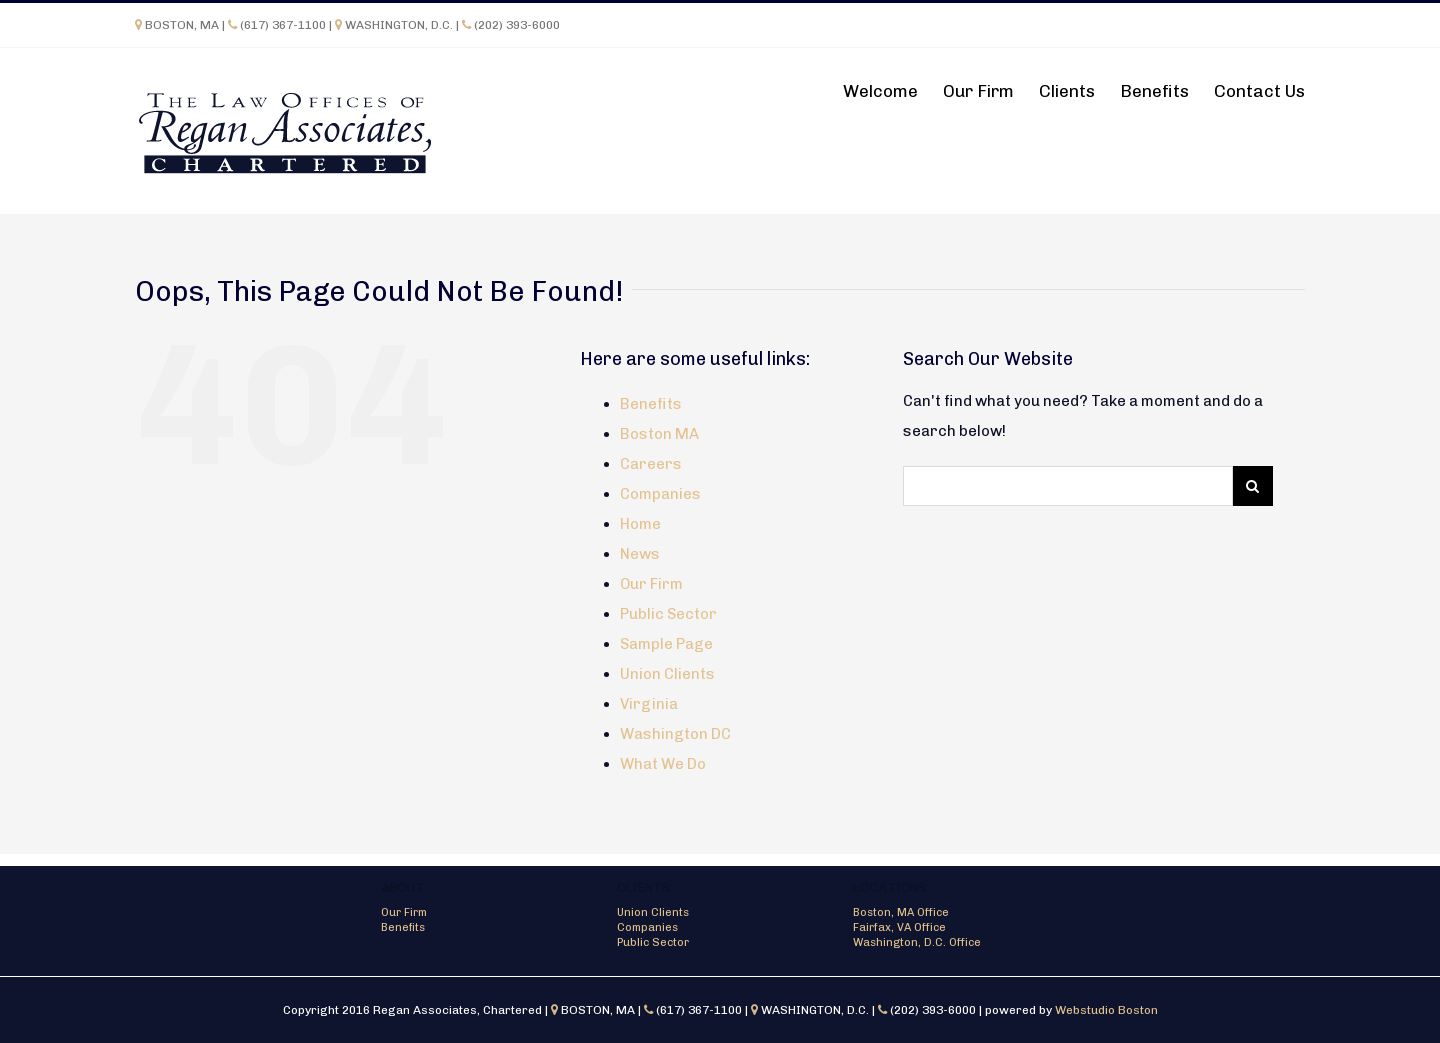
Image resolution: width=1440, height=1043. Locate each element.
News (640, 554)
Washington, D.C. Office (917, 942)
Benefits (651, 404)
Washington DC (675, 734)
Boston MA (659, 434)
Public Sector (668, 614)
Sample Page (666, 644)
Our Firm (651, 584)
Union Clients (667, 674)
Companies (660, 494)
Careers (651, 464)
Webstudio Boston (1106, 1010)
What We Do (663, 764)
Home (640, 524)
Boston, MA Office (901, 912)
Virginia (649, 704)
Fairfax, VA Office (899, 927)
